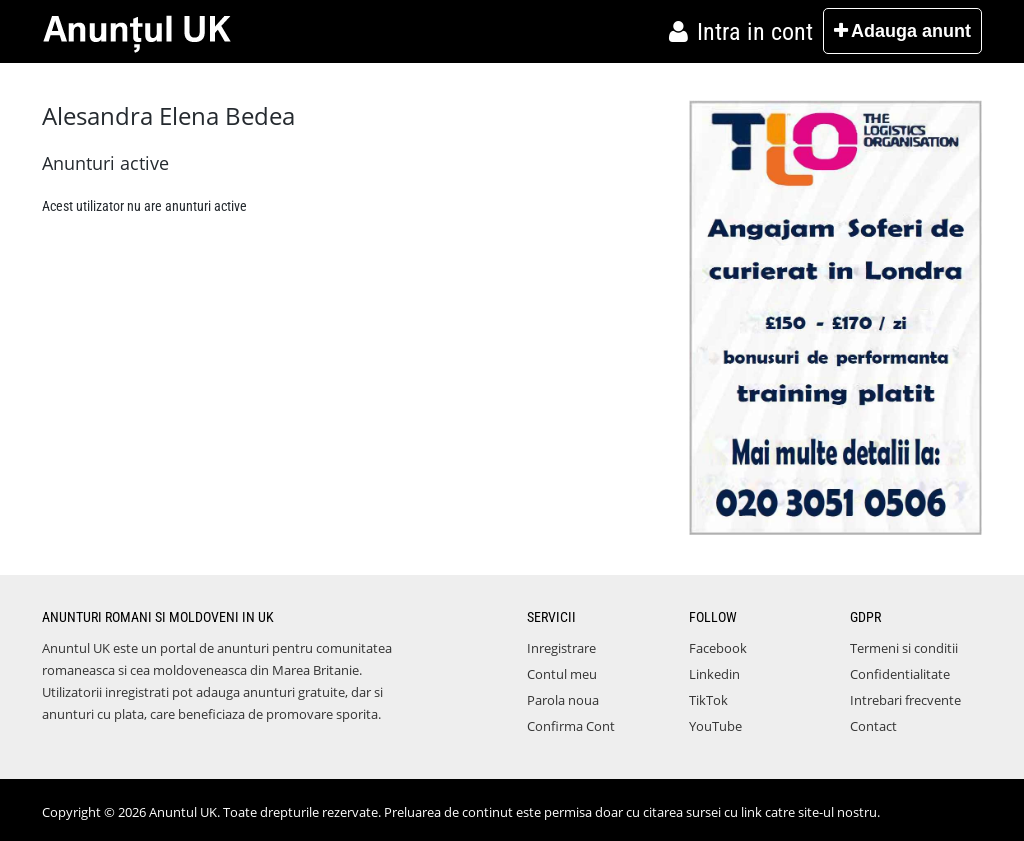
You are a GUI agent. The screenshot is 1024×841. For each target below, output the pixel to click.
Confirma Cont (571, 726)
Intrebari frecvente (905, 700)
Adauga (902, 31)
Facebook (718, 648)
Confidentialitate (900, 674)
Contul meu (562, 674)
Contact (873, 726)
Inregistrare (561, 648)
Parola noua (563, 700)
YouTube (715, 726)
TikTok (708, 700)
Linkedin (714, 674)
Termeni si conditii (904, 648)
